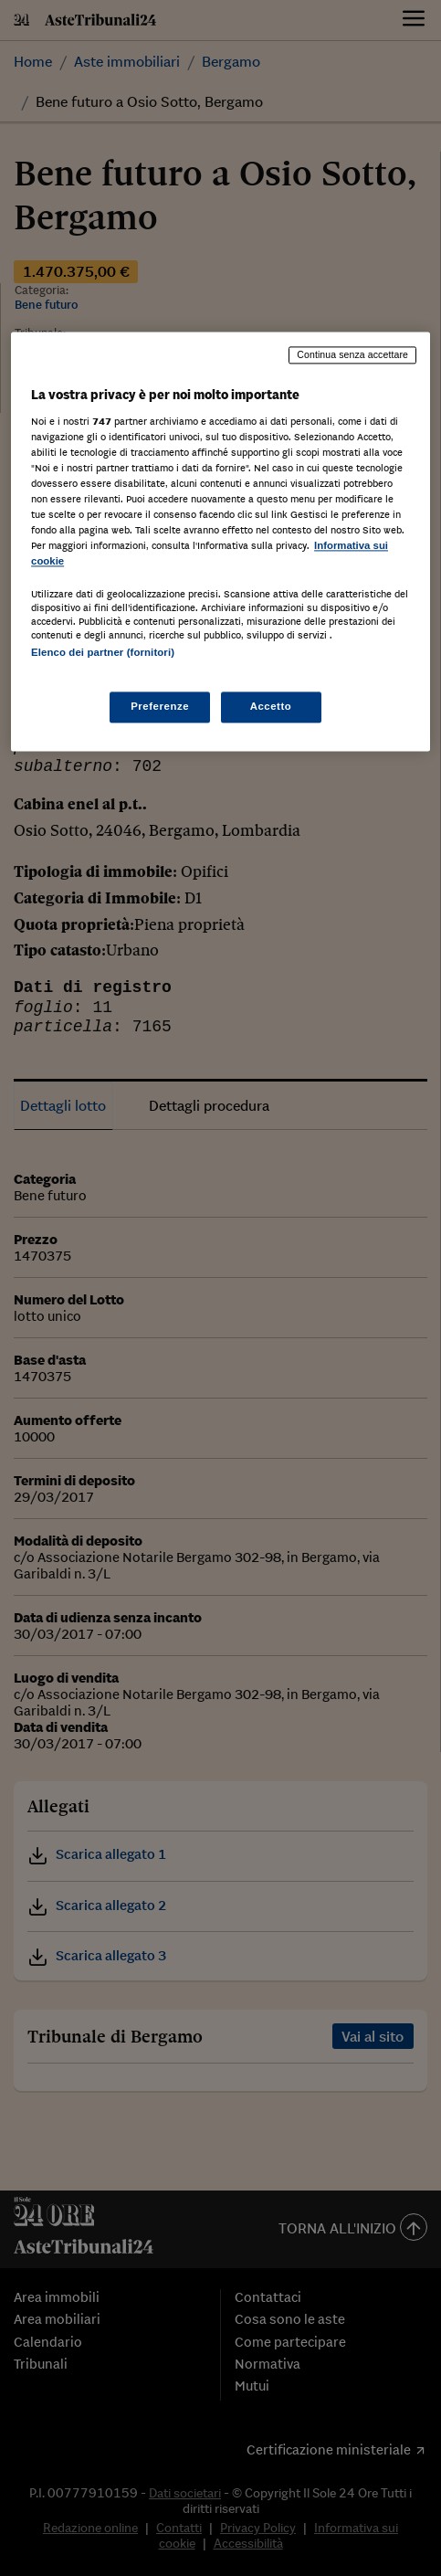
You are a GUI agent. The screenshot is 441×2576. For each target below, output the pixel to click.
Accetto (271, 706)
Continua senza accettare (352, 354)
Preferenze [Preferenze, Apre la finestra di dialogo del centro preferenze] (160, 706)
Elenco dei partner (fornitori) (102, 653)
